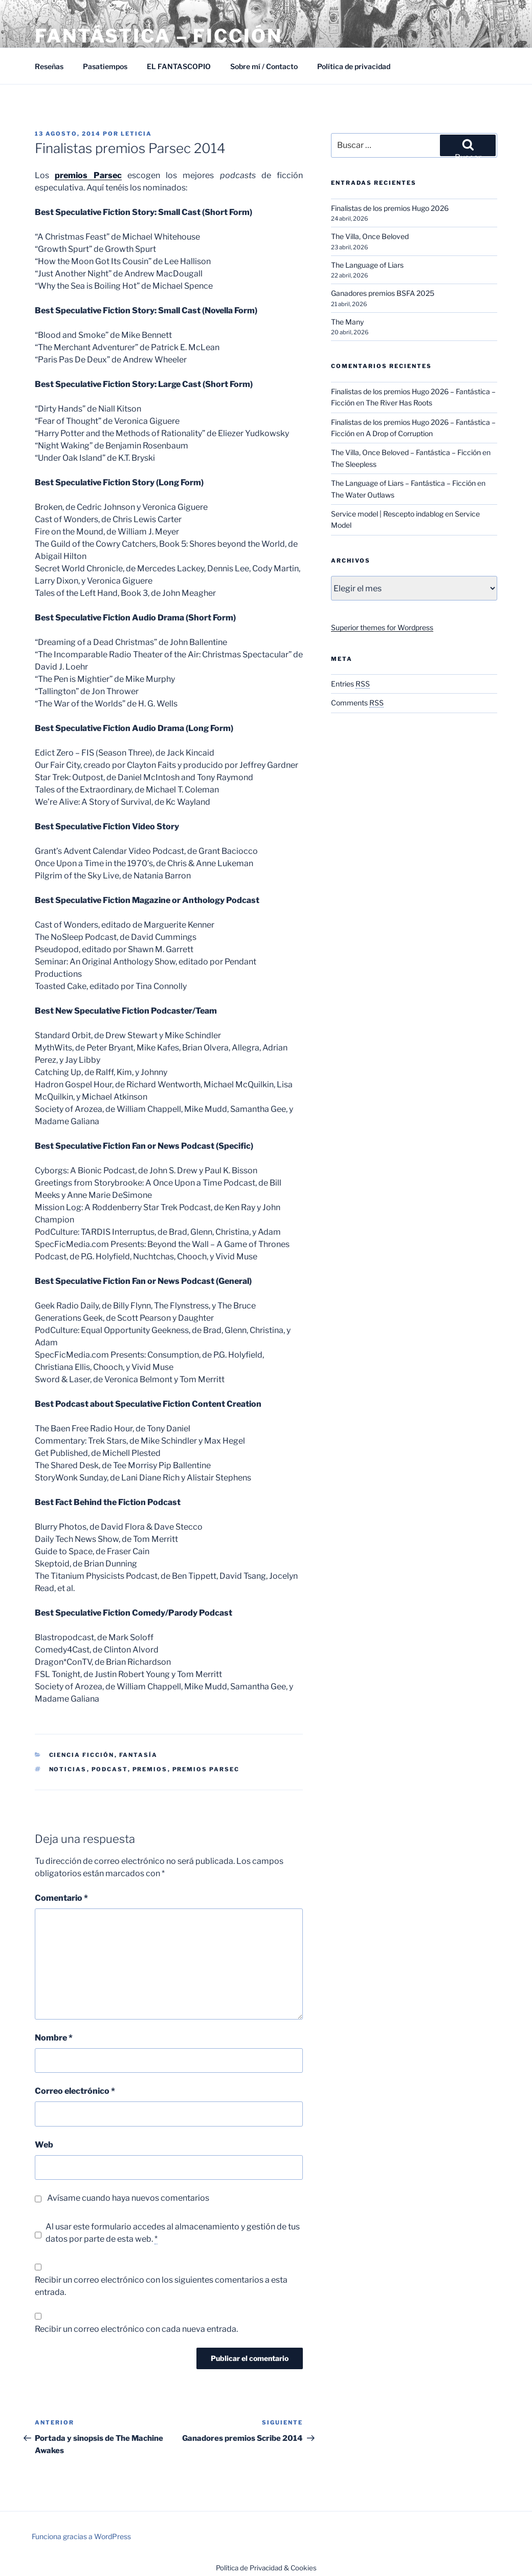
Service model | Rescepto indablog (387, 513)
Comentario (61, 1898)
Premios (150, 1769)
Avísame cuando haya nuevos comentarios (128, 2198)
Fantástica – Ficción (158, 36)
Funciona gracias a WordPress (81, 2536)
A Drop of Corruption (399, 433)
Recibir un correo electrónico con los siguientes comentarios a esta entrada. (161, 2286)
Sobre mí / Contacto (264, 66)
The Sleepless (353, 464)
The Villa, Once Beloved (370, 236)
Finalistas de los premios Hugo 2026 (390, 208)
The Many (347, 321)
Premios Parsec (206, 1769)
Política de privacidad (353, 66)
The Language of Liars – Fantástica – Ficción (403, 483)
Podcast (110, 1769)
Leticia (136, 133)
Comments (357, 702)
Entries (350, 683)
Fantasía (138, 1754)
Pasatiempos (105, 66)
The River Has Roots (399, 402)
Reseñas (49, 66)
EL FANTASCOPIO (179, 66)
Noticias (68, 1769)
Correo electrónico (75, 2091)
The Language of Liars (367, 265)
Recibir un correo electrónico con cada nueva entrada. (136, 2329)
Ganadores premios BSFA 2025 (382, 293)
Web (44, 2145)
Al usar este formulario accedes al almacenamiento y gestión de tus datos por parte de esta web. (173, 2233)
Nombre (54, 2038)
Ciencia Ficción (82, 1754)
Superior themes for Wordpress (382, 627)
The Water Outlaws (362, 494)
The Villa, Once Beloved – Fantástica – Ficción (406, 452)
